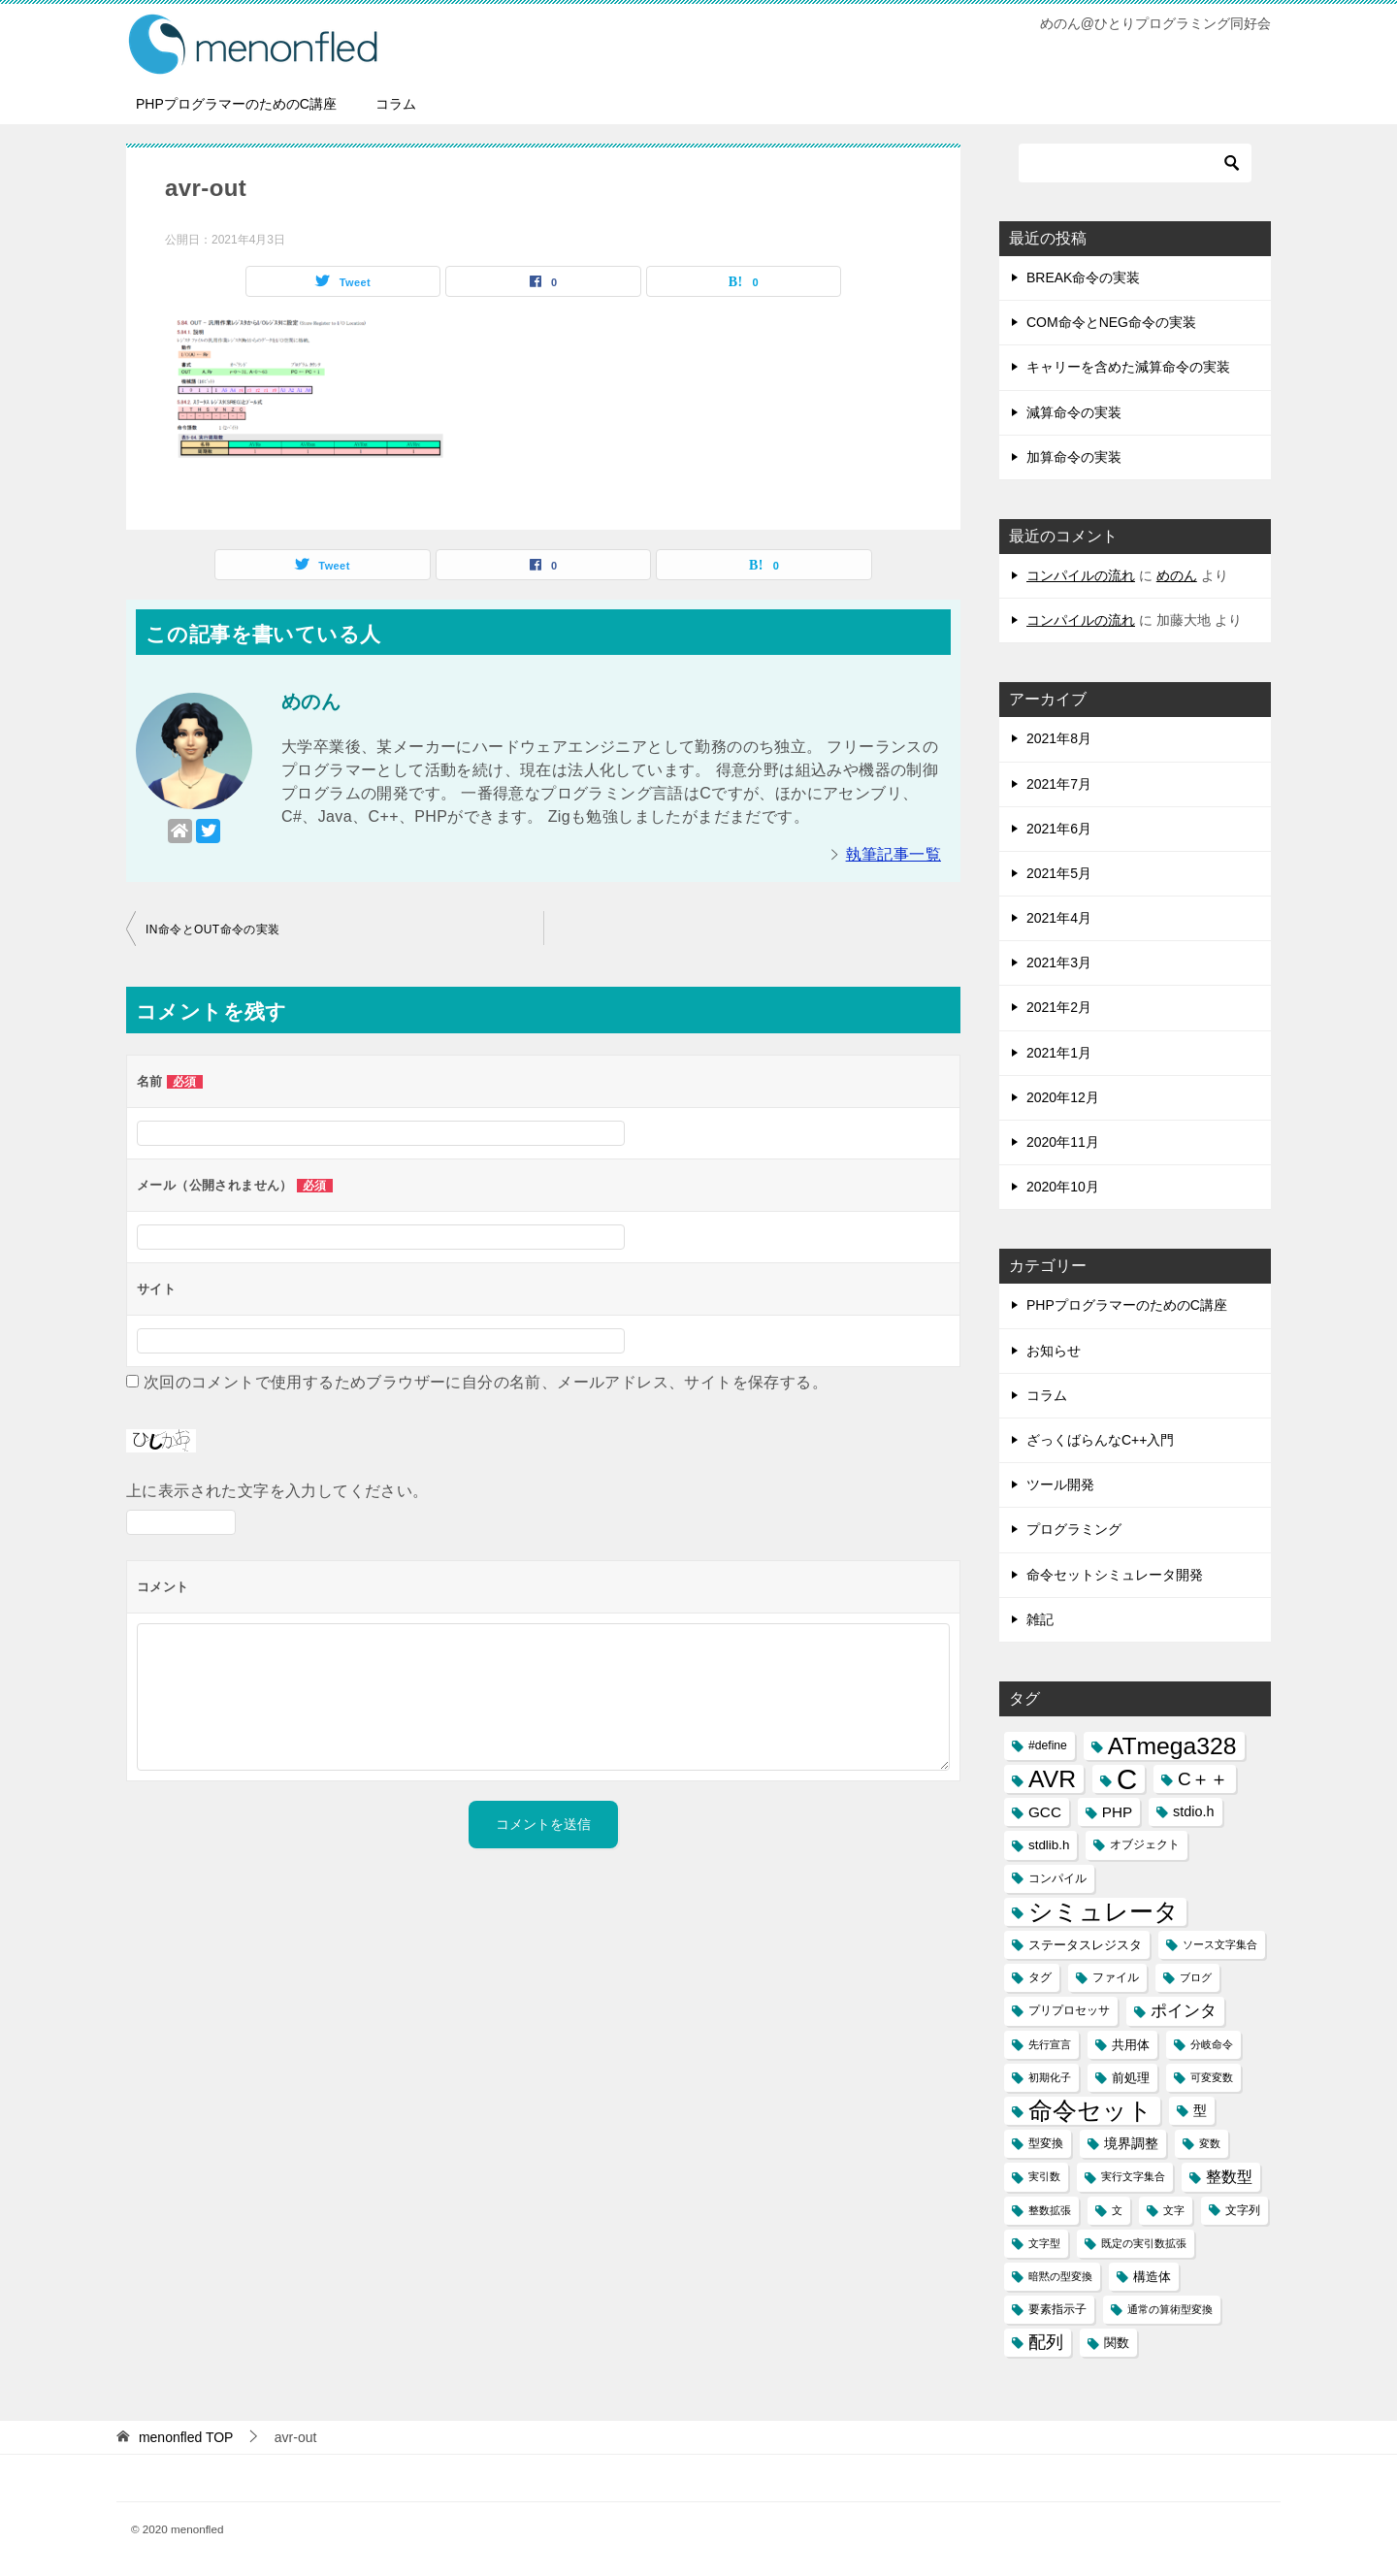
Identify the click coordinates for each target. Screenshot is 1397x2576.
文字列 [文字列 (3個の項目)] (1242, 2210)
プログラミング (1073, 1529)
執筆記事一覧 (893, 854)
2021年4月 (1058, 918)
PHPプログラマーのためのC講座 (236, 104)
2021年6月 (1058, 828)
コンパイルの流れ (1080, 575)
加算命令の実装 (1073, 457)
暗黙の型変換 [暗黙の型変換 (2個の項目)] (1060, 2276)
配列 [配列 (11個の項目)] (1045, 2342)
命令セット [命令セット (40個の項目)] (1090, 2111)
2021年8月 (1058, 738)
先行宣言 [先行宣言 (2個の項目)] (1049, 2044)
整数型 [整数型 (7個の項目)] (1229, 2176)
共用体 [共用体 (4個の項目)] (1131, 2045)
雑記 (1040, 1619)
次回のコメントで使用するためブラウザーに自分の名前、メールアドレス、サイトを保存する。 (486, 1382)
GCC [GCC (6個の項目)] (1044, 1812)
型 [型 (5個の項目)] (1200, 2110)
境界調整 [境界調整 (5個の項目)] (1131, 2143)
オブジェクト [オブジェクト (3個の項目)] (1145, 1844)
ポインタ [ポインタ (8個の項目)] (1184, 2010)
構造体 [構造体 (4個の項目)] (1152, 2276)
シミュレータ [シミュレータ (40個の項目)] (1103, 1912)
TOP (186, 2437)
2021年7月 (1058, 784)
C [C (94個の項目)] (1127, 1779)
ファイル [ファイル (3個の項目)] (1115, 1977)
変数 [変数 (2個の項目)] (1209, 2143)
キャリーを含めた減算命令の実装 (1128, 367)
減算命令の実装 (1073, 412)
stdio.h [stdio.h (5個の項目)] (1193, 1811)
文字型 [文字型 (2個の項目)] (1044, 2243)
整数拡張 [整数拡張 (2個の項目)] (1049, 2210)
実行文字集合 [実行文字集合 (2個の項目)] (1133, 2176)
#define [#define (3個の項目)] (1047, 1745)
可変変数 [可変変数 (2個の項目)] (1211, 2077)
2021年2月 (1058, 1007)
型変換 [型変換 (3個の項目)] (1045, 2143)
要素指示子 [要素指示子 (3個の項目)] (1057, 2309)
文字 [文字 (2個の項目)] (1174, 2210)
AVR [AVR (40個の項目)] (1052, 1779)
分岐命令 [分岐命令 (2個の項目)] (1211, 2044)
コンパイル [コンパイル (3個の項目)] (1057, 1878)
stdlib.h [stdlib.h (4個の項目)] (1048, 1845)
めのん (1176, 575)
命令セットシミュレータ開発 (1114, 1574)
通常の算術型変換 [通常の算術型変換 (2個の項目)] (1170, 2309)
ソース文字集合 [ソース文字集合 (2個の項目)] (1220, 1944)
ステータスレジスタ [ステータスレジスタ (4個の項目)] (1085, 1945)
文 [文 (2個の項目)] (1117, 2210)
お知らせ (1053, 1350)
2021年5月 (1058, 873)
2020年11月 (1062, 1142)
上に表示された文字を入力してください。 (277, 1491)
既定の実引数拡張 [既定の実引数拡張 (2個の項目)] (1143, 2243)
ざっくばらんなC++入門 (1100, 1440)
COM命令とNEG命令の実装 (1111, 322)
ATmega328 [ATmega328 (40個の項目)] (1172, 1746)
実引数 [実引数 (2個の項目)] (1044, 2176)
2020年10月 (1062, 1186)
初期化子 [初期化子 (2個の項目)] (1049, 2077)
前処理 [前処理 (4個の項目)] (1131, 2078)
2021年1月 (1058, 1052)
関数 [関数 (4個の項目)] (1116, 2342)
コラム (395, 104)
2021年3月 (1058, 962)
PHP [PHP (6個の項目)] (1117, 1812)
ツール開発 (1060, 1484)
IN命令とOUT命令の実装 (213, 929)
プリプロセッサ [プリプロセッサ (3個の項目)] (1069, 2010)
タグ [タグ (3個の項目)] (1040, 1977)
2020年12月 (1062, 1097)
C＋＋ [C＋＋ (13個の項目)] (1203, 1779)
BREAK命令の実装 (1083, 277)
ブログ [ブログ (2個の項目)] (1196, 1977)
